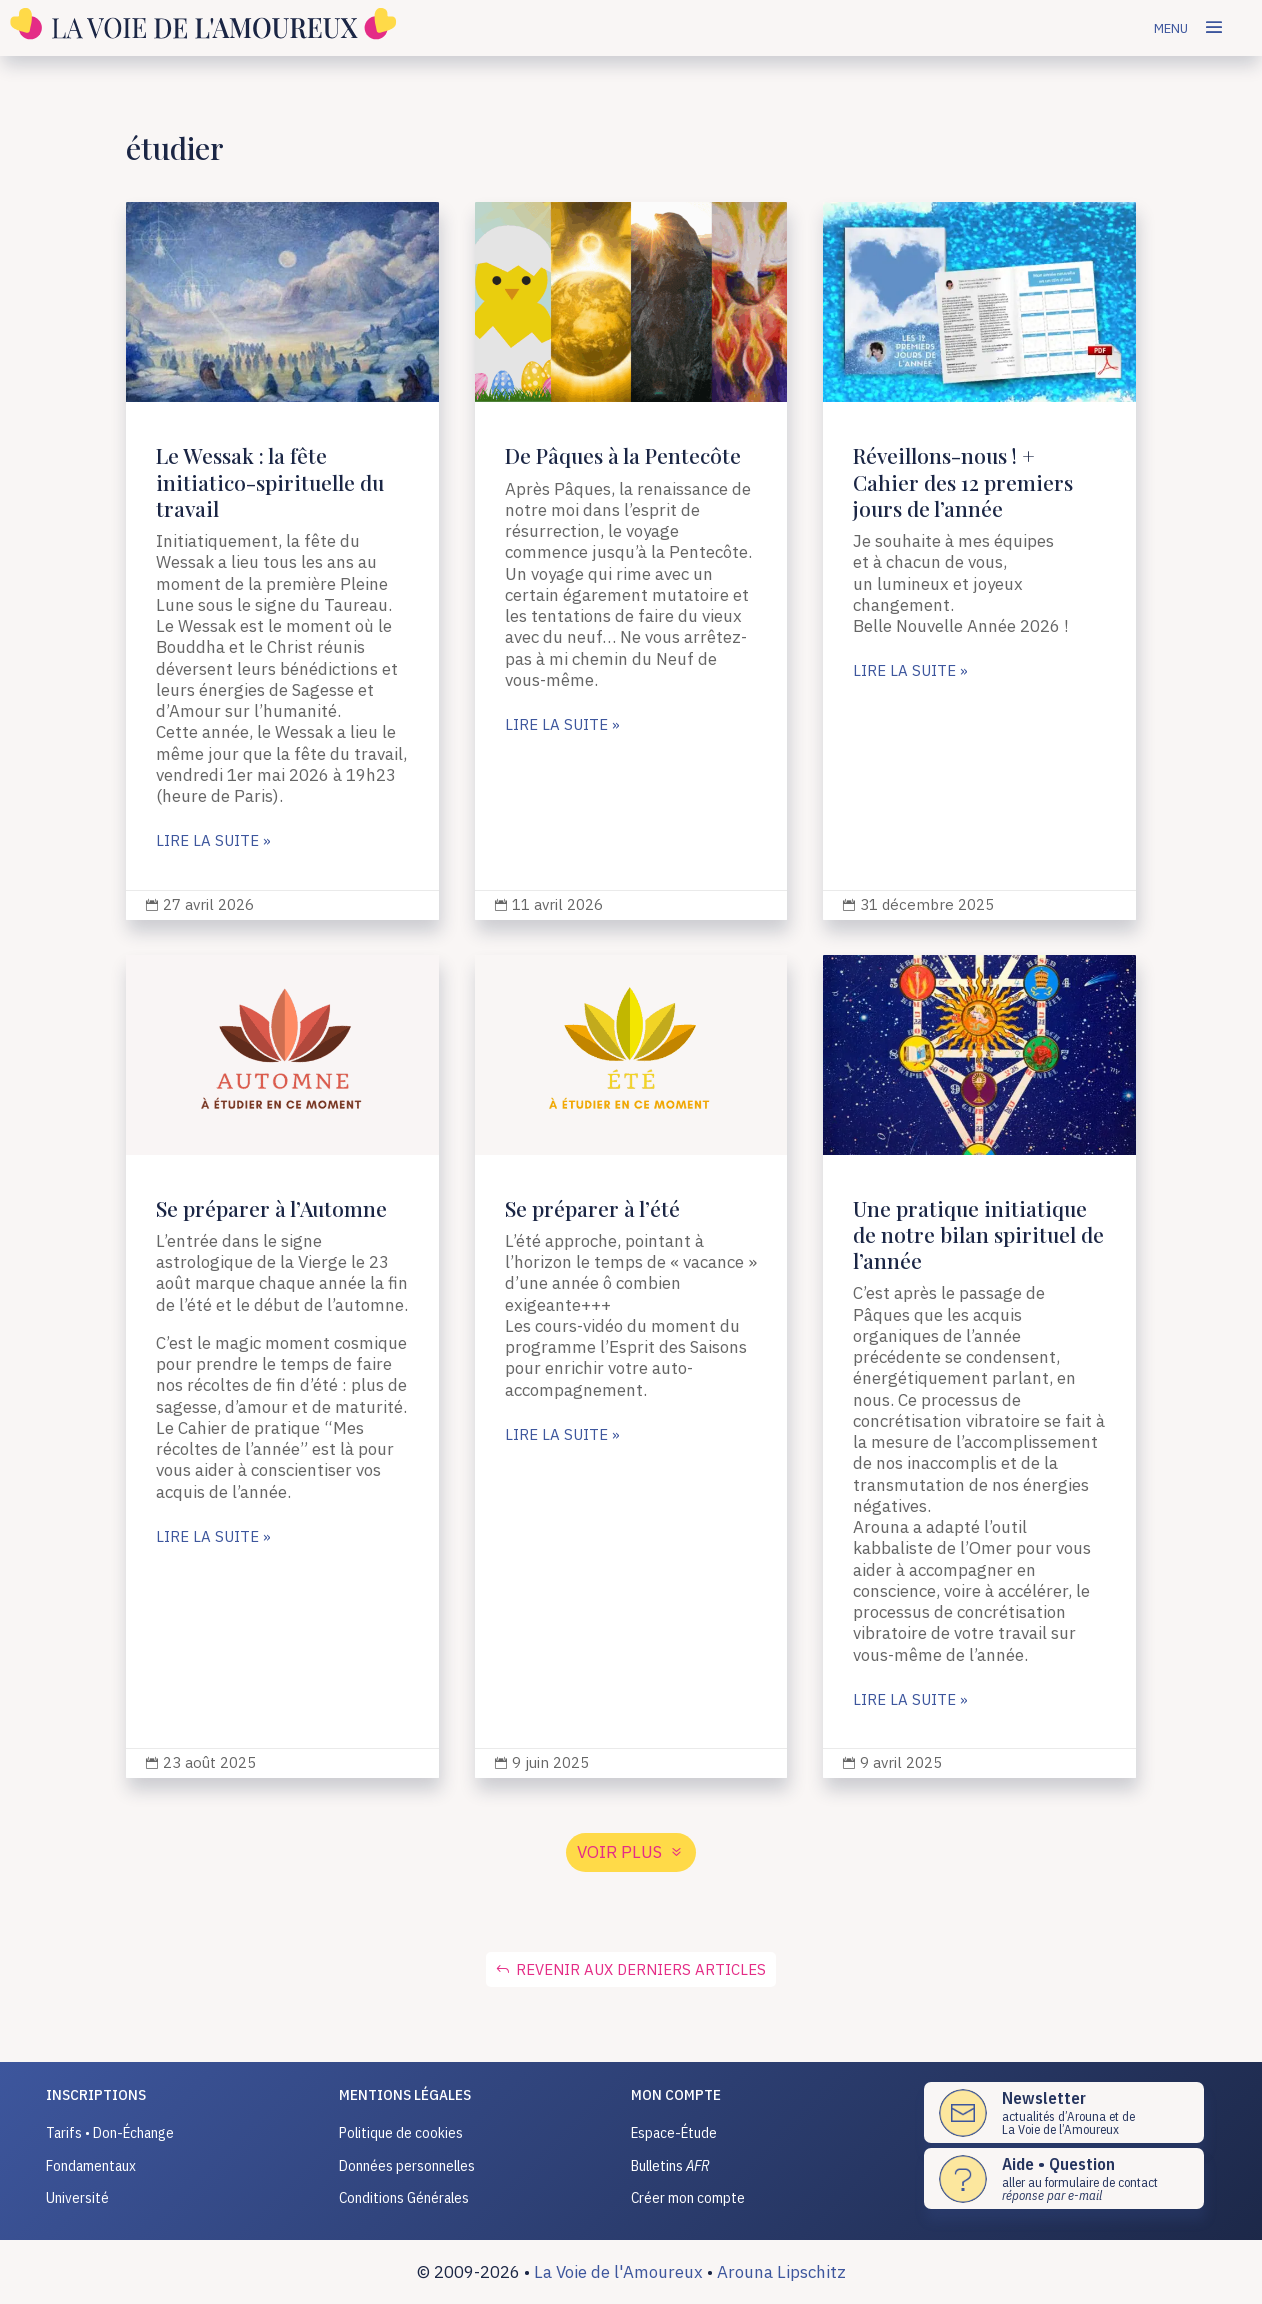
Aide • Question (1058, 2164)
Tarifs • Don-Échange (110, 2132)
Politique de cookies (401, 2132)
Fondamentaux (91, 2165)
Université (77, 2197)
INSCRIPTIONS (96, 2094)
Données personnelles (407, 2165)
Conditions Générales (404, 2197)
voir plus (619, 1852)
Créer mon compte (688, 2197)
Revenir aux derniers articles (641, 1969)
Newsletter (1044, 2098)
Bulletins (670, 2165)
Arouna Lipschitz (781, 2272)
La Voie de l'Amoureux (618, 2272)
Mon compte (676, 2094)
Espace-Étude (674, 2132)
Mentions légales (405, 2094)
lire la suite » (213, 841)
